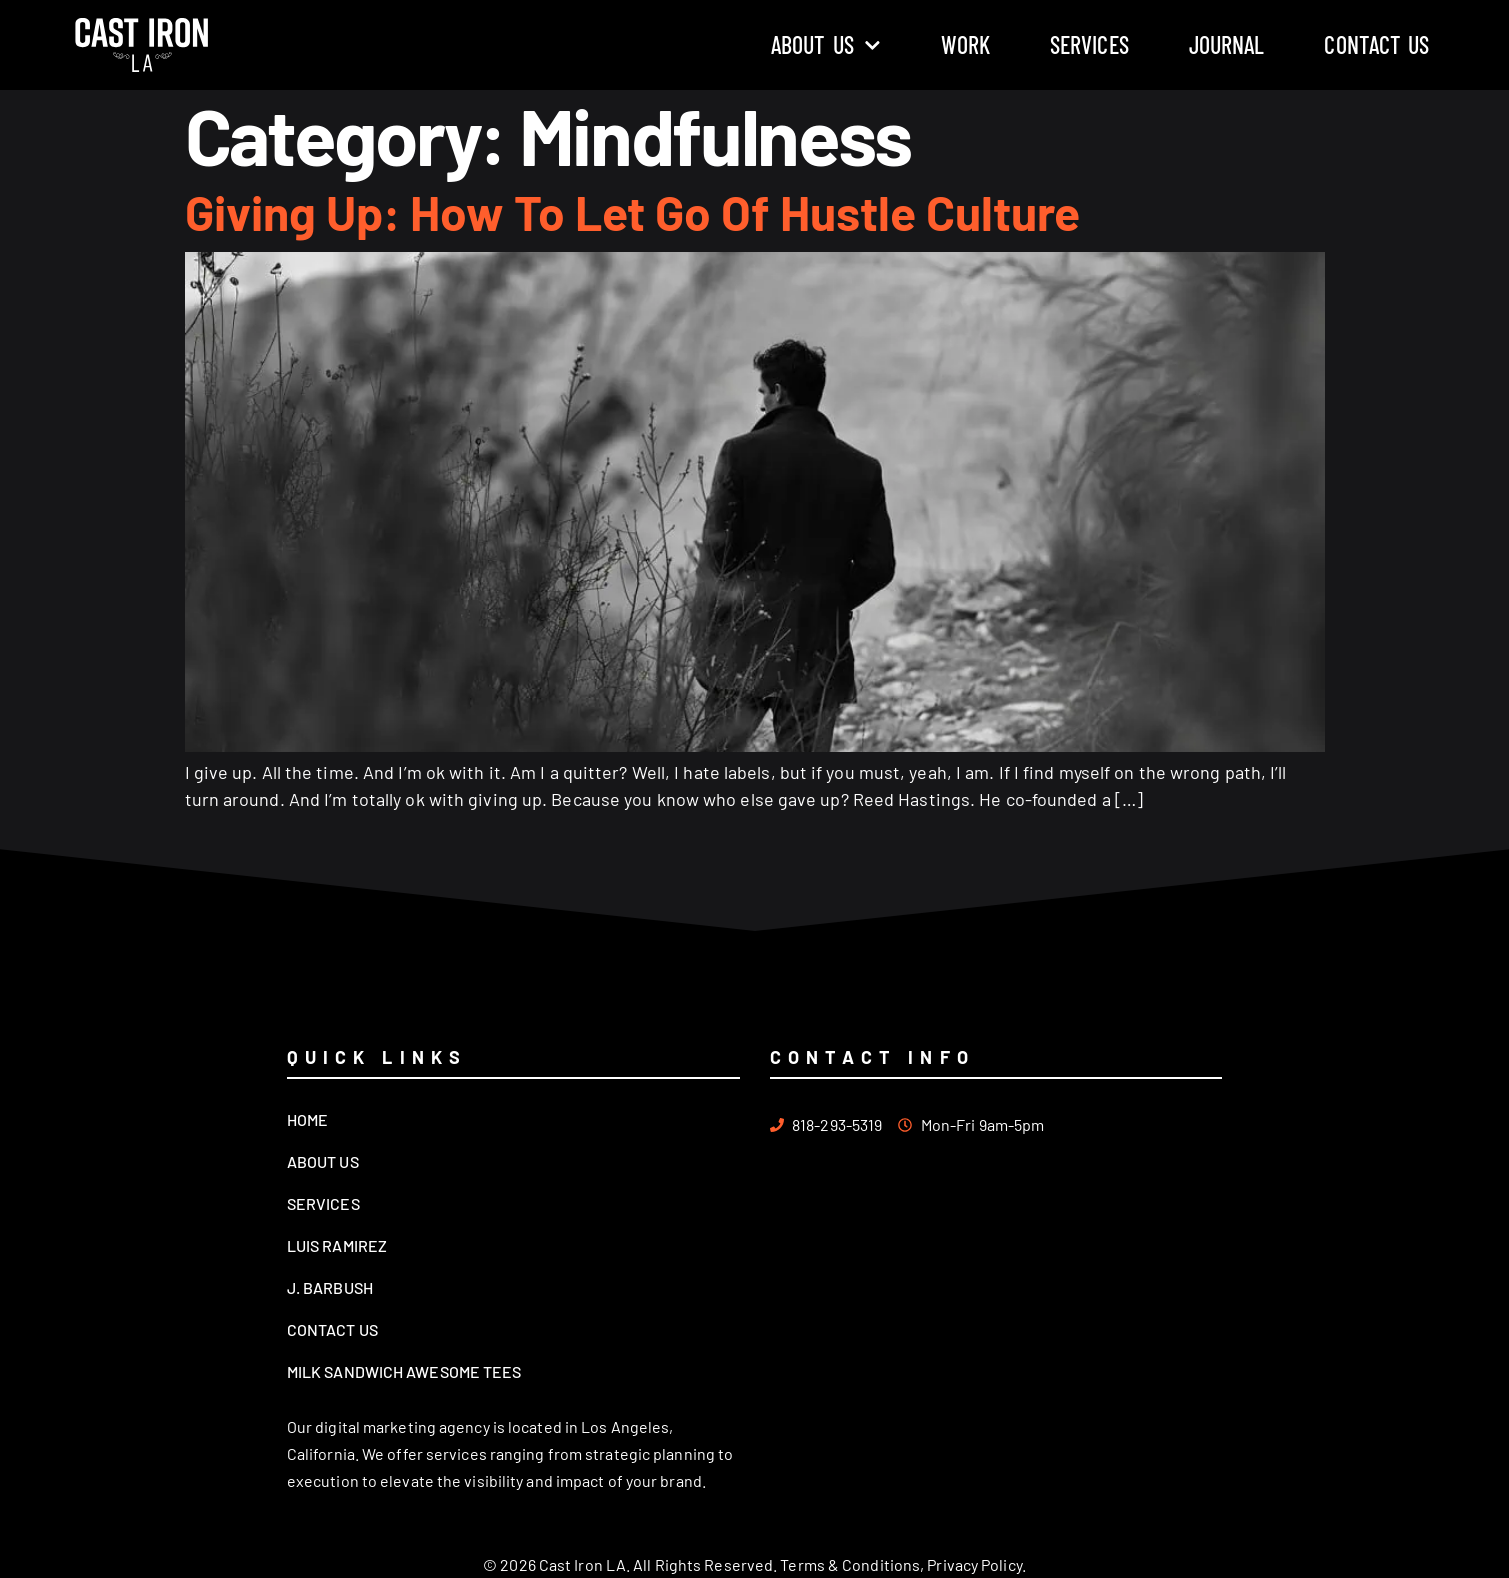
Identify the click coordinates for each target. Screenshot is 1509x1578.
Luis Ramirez (337, 1245)
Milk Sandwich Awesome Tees (404, 1371)
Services (1089, 44)
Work (965, 44)
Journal (1227, 44)
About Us (826, 45)
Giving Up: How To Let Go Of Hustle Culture (632, 212)
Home (307, 1119)
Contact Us (1376, 44)
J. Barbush (330, 1287)
